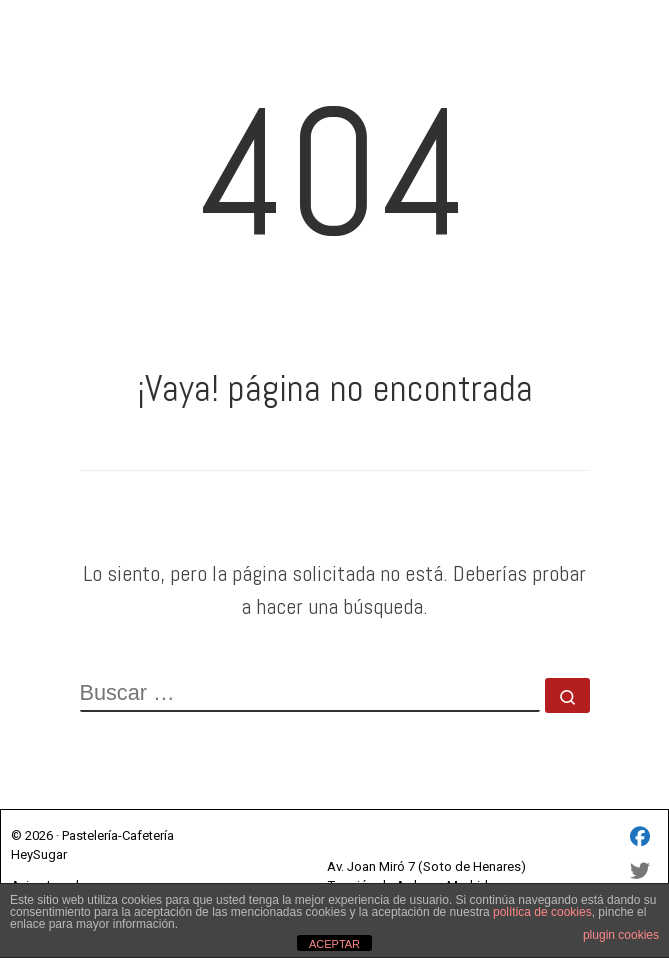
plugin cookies (621, 935)
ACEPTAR (334, 944)
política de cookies (542, 912)
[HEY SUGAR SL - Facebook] (640, 838)
